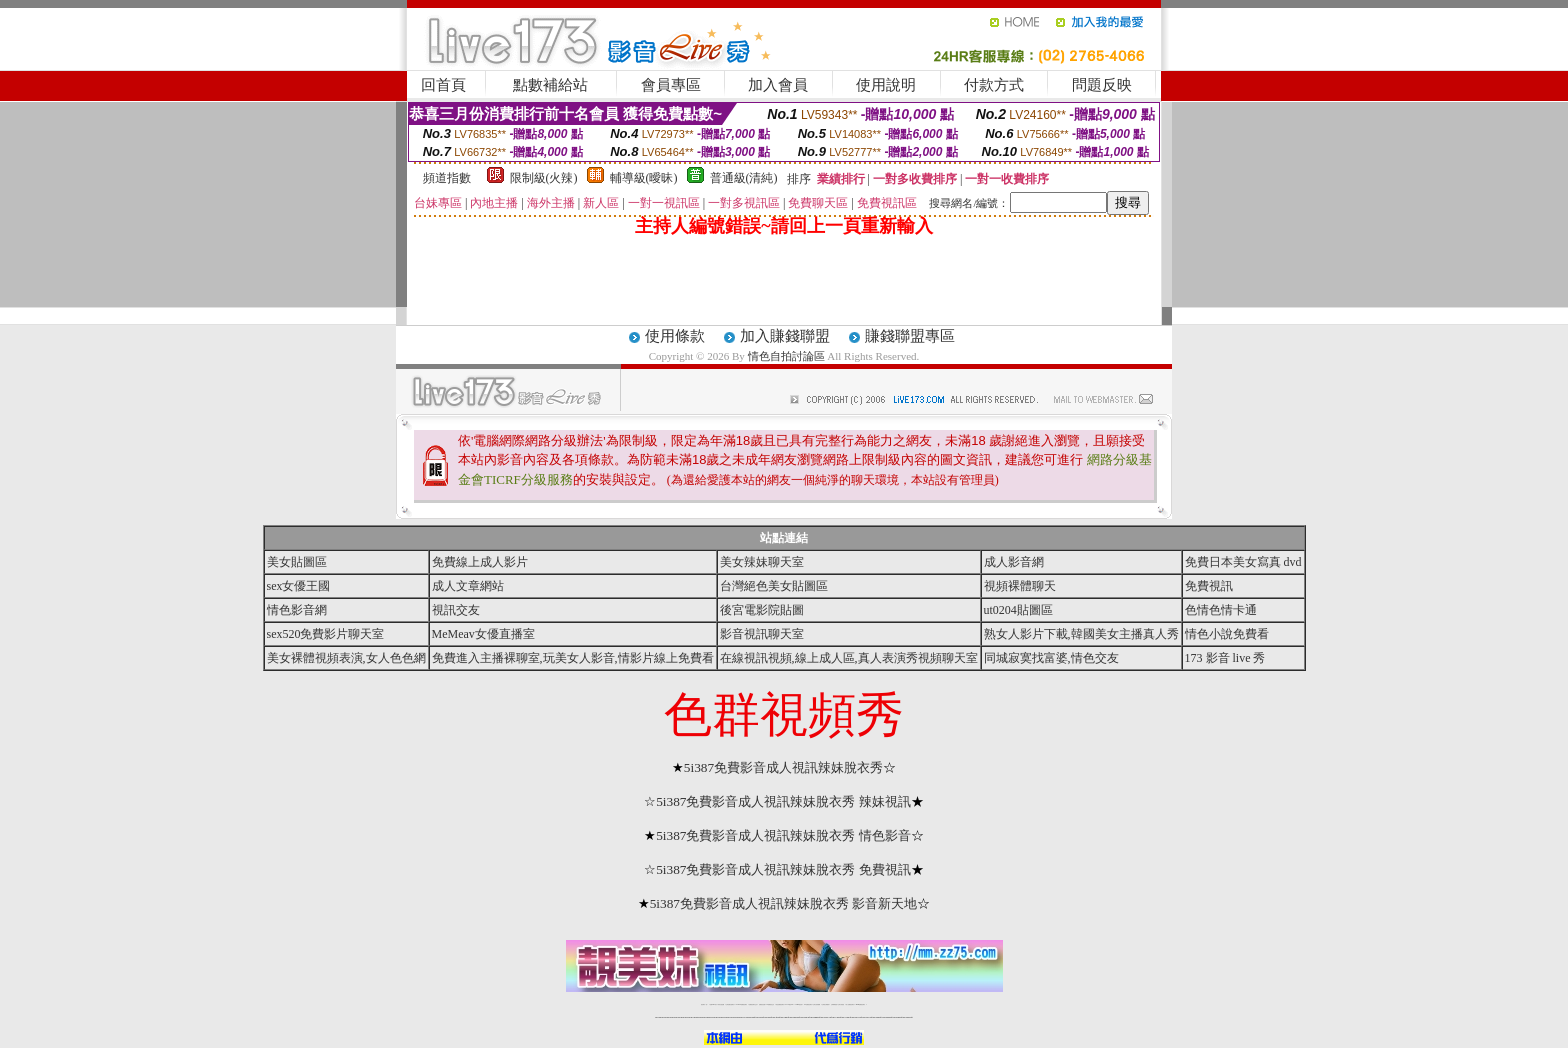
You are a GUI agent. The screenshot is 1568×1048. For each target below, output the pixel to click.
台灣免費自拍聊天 (730, 1004)
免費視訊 (1209, 586)
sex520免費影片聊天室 (326, 634)
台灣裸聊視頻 (834, 1004)
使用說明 (886, 85)
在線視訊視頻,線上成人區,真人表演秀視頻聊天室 (849, 658)
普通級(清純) (744, 178)
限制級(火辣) (544, 178)
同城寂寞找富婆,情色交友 (1051, 658)
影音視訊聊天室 (762, 634)
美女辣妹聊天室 (762, 562)
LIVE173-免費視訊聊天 (741, 1004)
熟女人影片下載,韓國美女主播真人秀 (1081, 634)
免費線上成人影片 (480, 562)
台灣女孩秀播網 (816, 1004)
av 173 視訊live (790, 1004)
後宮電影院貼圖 (762, 610)
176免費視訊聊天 (808, 1004)
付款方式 (994, 85)
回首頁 (443, 85)
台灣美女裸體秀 (825, 1004)
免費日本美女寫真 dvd (1243, 562)
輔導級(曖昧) (644, 178)
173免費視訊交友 (770, 1004)
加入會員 (778, 85)
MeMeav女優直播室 (483, 634)
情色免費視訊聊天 (780, 1004)
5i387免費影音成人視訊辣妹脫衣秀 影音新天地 (784, 903)
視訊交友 (456, 610)
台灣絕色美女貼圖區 (774, 586)
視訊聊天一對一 (704, 1004)
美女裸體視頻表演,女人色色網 (346, 658)
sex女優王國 (299, 586)
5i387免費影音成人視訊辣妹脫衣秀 (783, 767)
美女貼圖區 (297, 562)
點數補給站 (550, 85)
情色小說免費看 (1227, 634)
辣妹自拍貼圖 (721, 1004)
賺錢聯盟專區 (910, 336)
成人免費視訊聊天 (850, 1004)
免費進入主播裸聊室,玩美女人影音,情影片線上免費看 (573, 658)
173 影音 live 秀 (1225, 658)
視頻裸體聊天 (1020, 586)
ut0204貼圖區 (1018, 610)
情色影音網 (297, 610)
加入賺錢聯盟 (785, 336)
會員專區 (671, 85)
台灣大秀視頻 (841, 1004)
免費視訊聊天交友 (753, 1004)
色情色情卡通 (1221, 610)
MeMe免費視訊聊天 (861, 1004)
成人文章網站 (468, 586)
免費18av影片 (713, 1004)
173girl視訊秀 (798, 1004)
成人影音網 (1014, 562)
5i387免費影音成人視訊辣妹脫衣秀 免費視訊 (783, 869)
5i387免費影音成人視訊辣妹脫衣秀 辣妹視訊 (783, 801)
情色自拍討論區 (786, 356)
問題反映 (1102, 85)
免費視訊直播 (762, 1004)
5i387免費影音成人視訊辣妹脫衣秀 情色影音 (783, 835)
